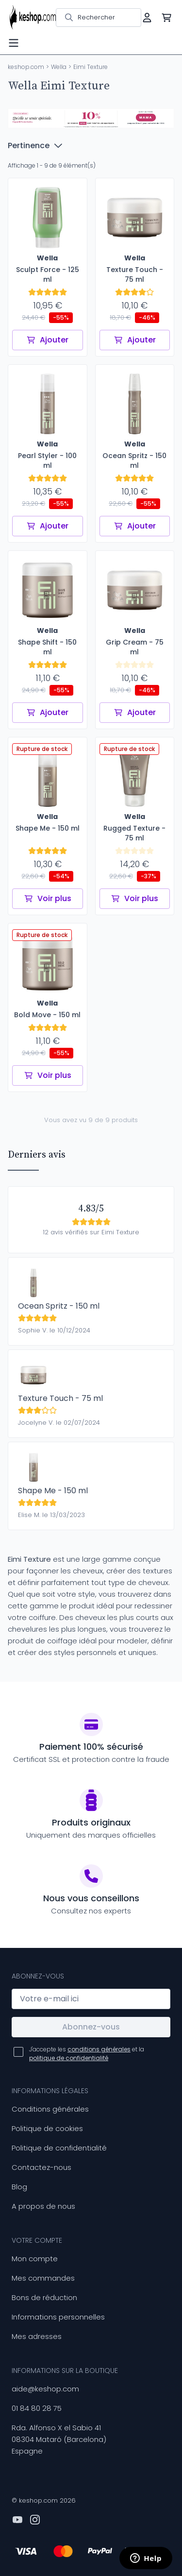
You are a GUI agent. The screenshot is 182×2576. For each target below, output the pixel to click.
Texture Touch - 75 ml (60, 1398)
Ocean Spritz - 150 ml (58, 1306)
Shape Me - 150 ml (53, 1490)
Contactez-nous (41, 2167)
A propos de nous (43, 2206)
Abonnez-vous (91, 2026)
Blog (19, 2187)
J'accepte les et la (86, 2053)
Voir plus (47, 898)
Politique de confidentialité (59, 2148)
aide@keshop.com (45, 2389)
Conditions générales (50, 2109)
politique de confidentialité (68, 2058)
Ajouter (47, 339)
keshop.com (26, 67)
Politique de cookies (47, 2128)
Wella (58, 67)
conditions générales (99, 2049)
